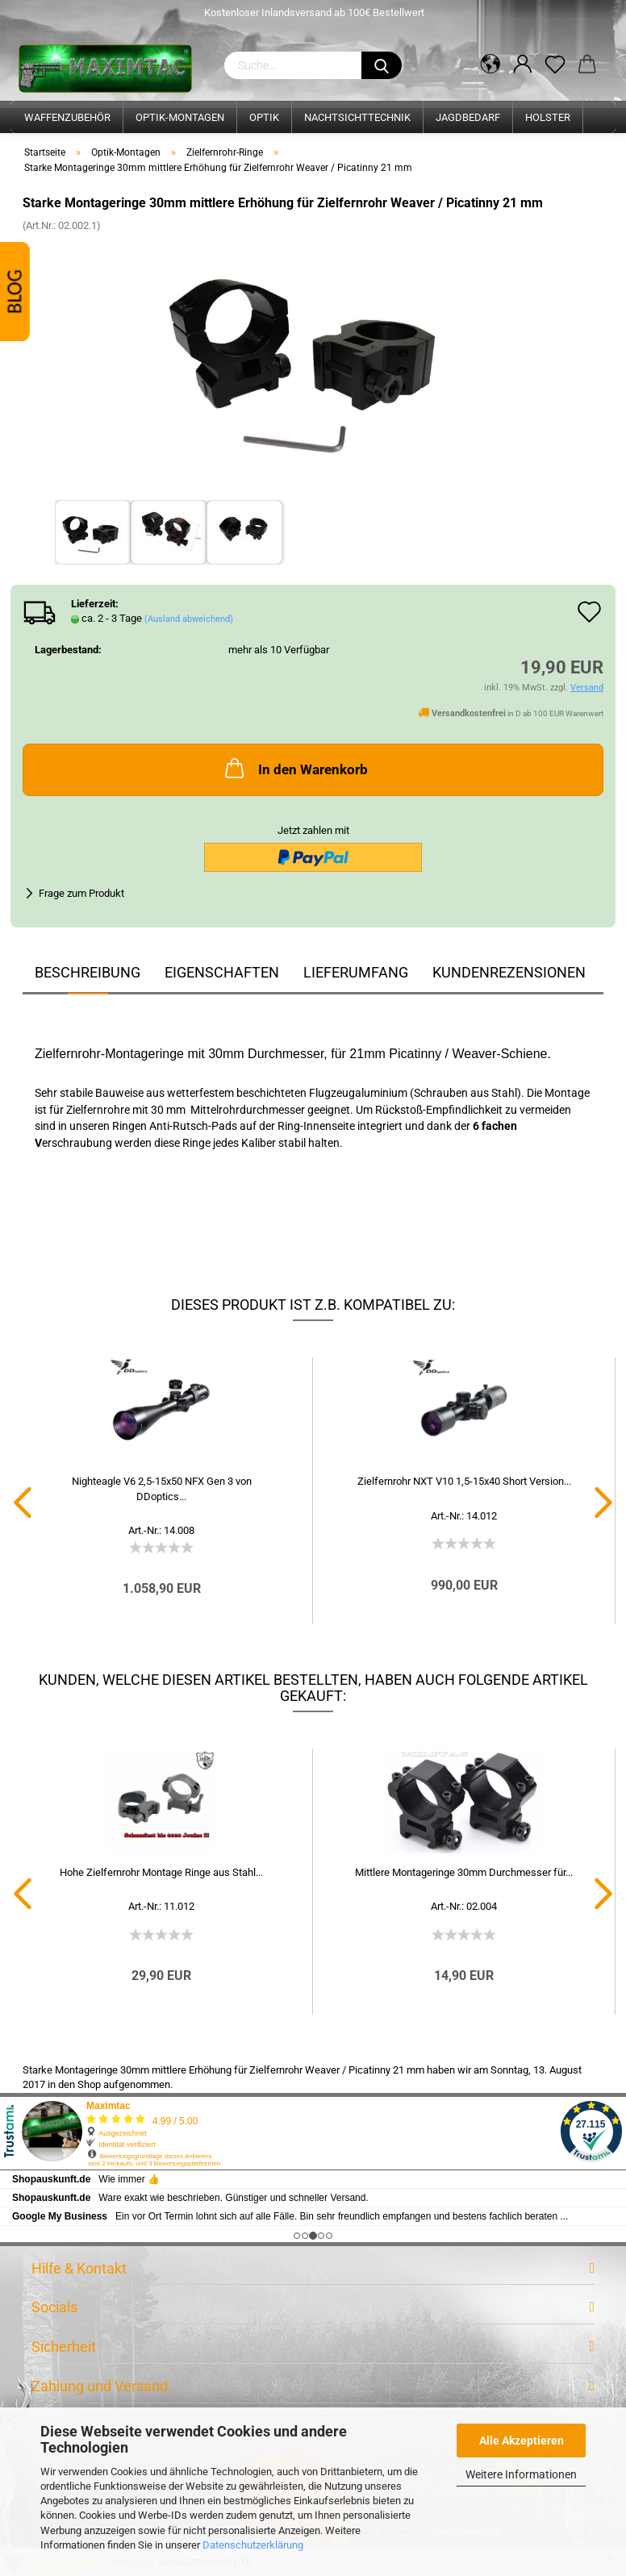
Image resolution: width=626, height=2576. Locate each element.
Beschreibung (87, 972)
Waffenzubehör (67, 117)
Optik (264, 117)
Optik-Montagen (180, 117)
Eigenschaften (222, 972)
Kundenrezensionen (509, 972)
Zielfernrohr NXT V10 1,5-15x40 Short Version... (464, 1481)
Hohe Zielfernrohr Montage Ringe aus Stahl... (161, 1872)
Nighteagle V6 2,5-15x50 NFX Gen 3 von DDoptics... (162, 1489)
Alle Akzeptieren (521, 2440)
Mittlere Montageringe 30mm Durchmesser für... (464, 1872)
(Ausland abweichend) (188, 619)
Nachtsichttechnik (357, 117)
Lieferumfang (355, 972)
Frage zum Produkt (81, 893)
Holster (547, 117)
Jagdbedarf (468, 117)
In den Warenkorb (295, 768)
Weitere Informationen (521, 2474)
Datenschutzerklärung (252, 2545)
